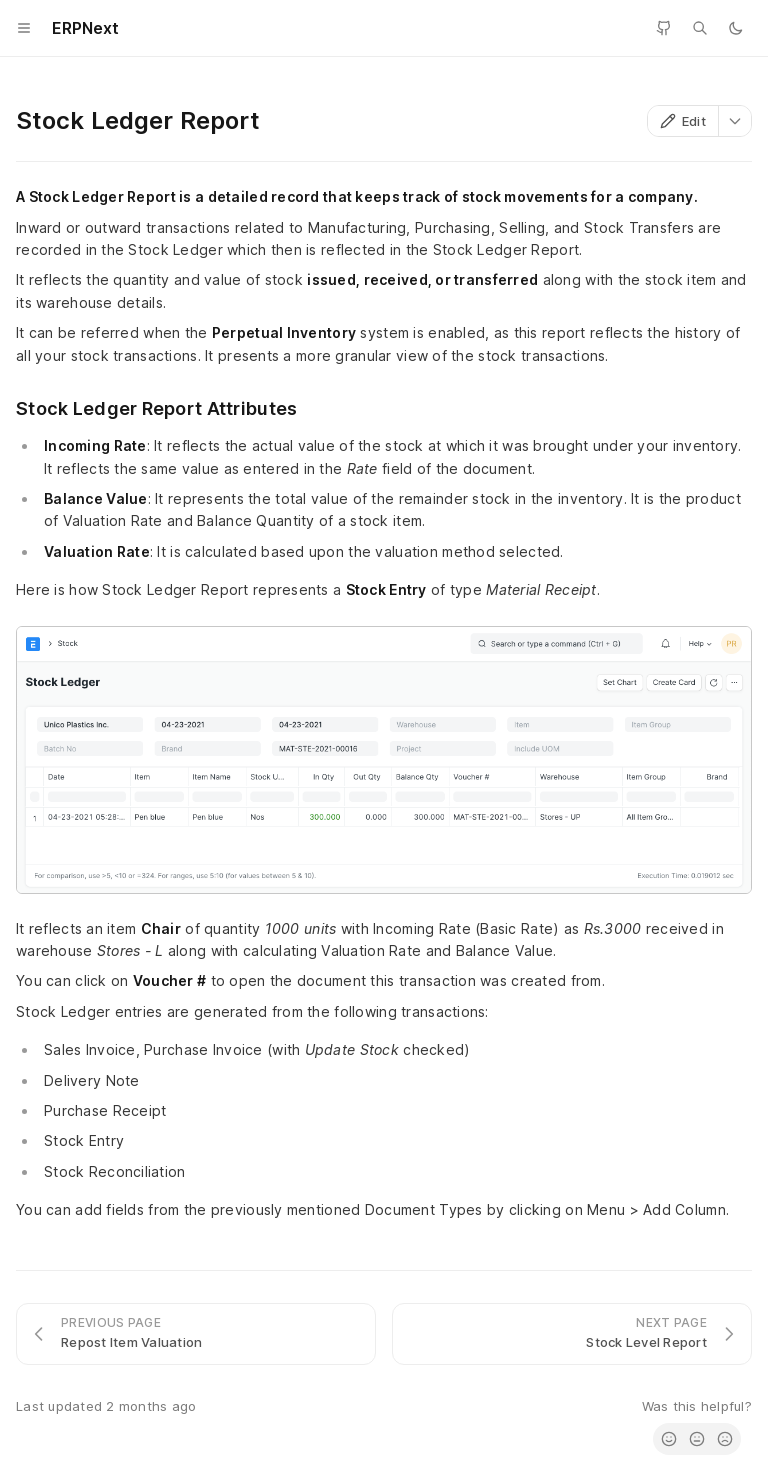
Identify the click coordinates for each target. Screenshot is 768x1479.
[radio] (669, 1439)
